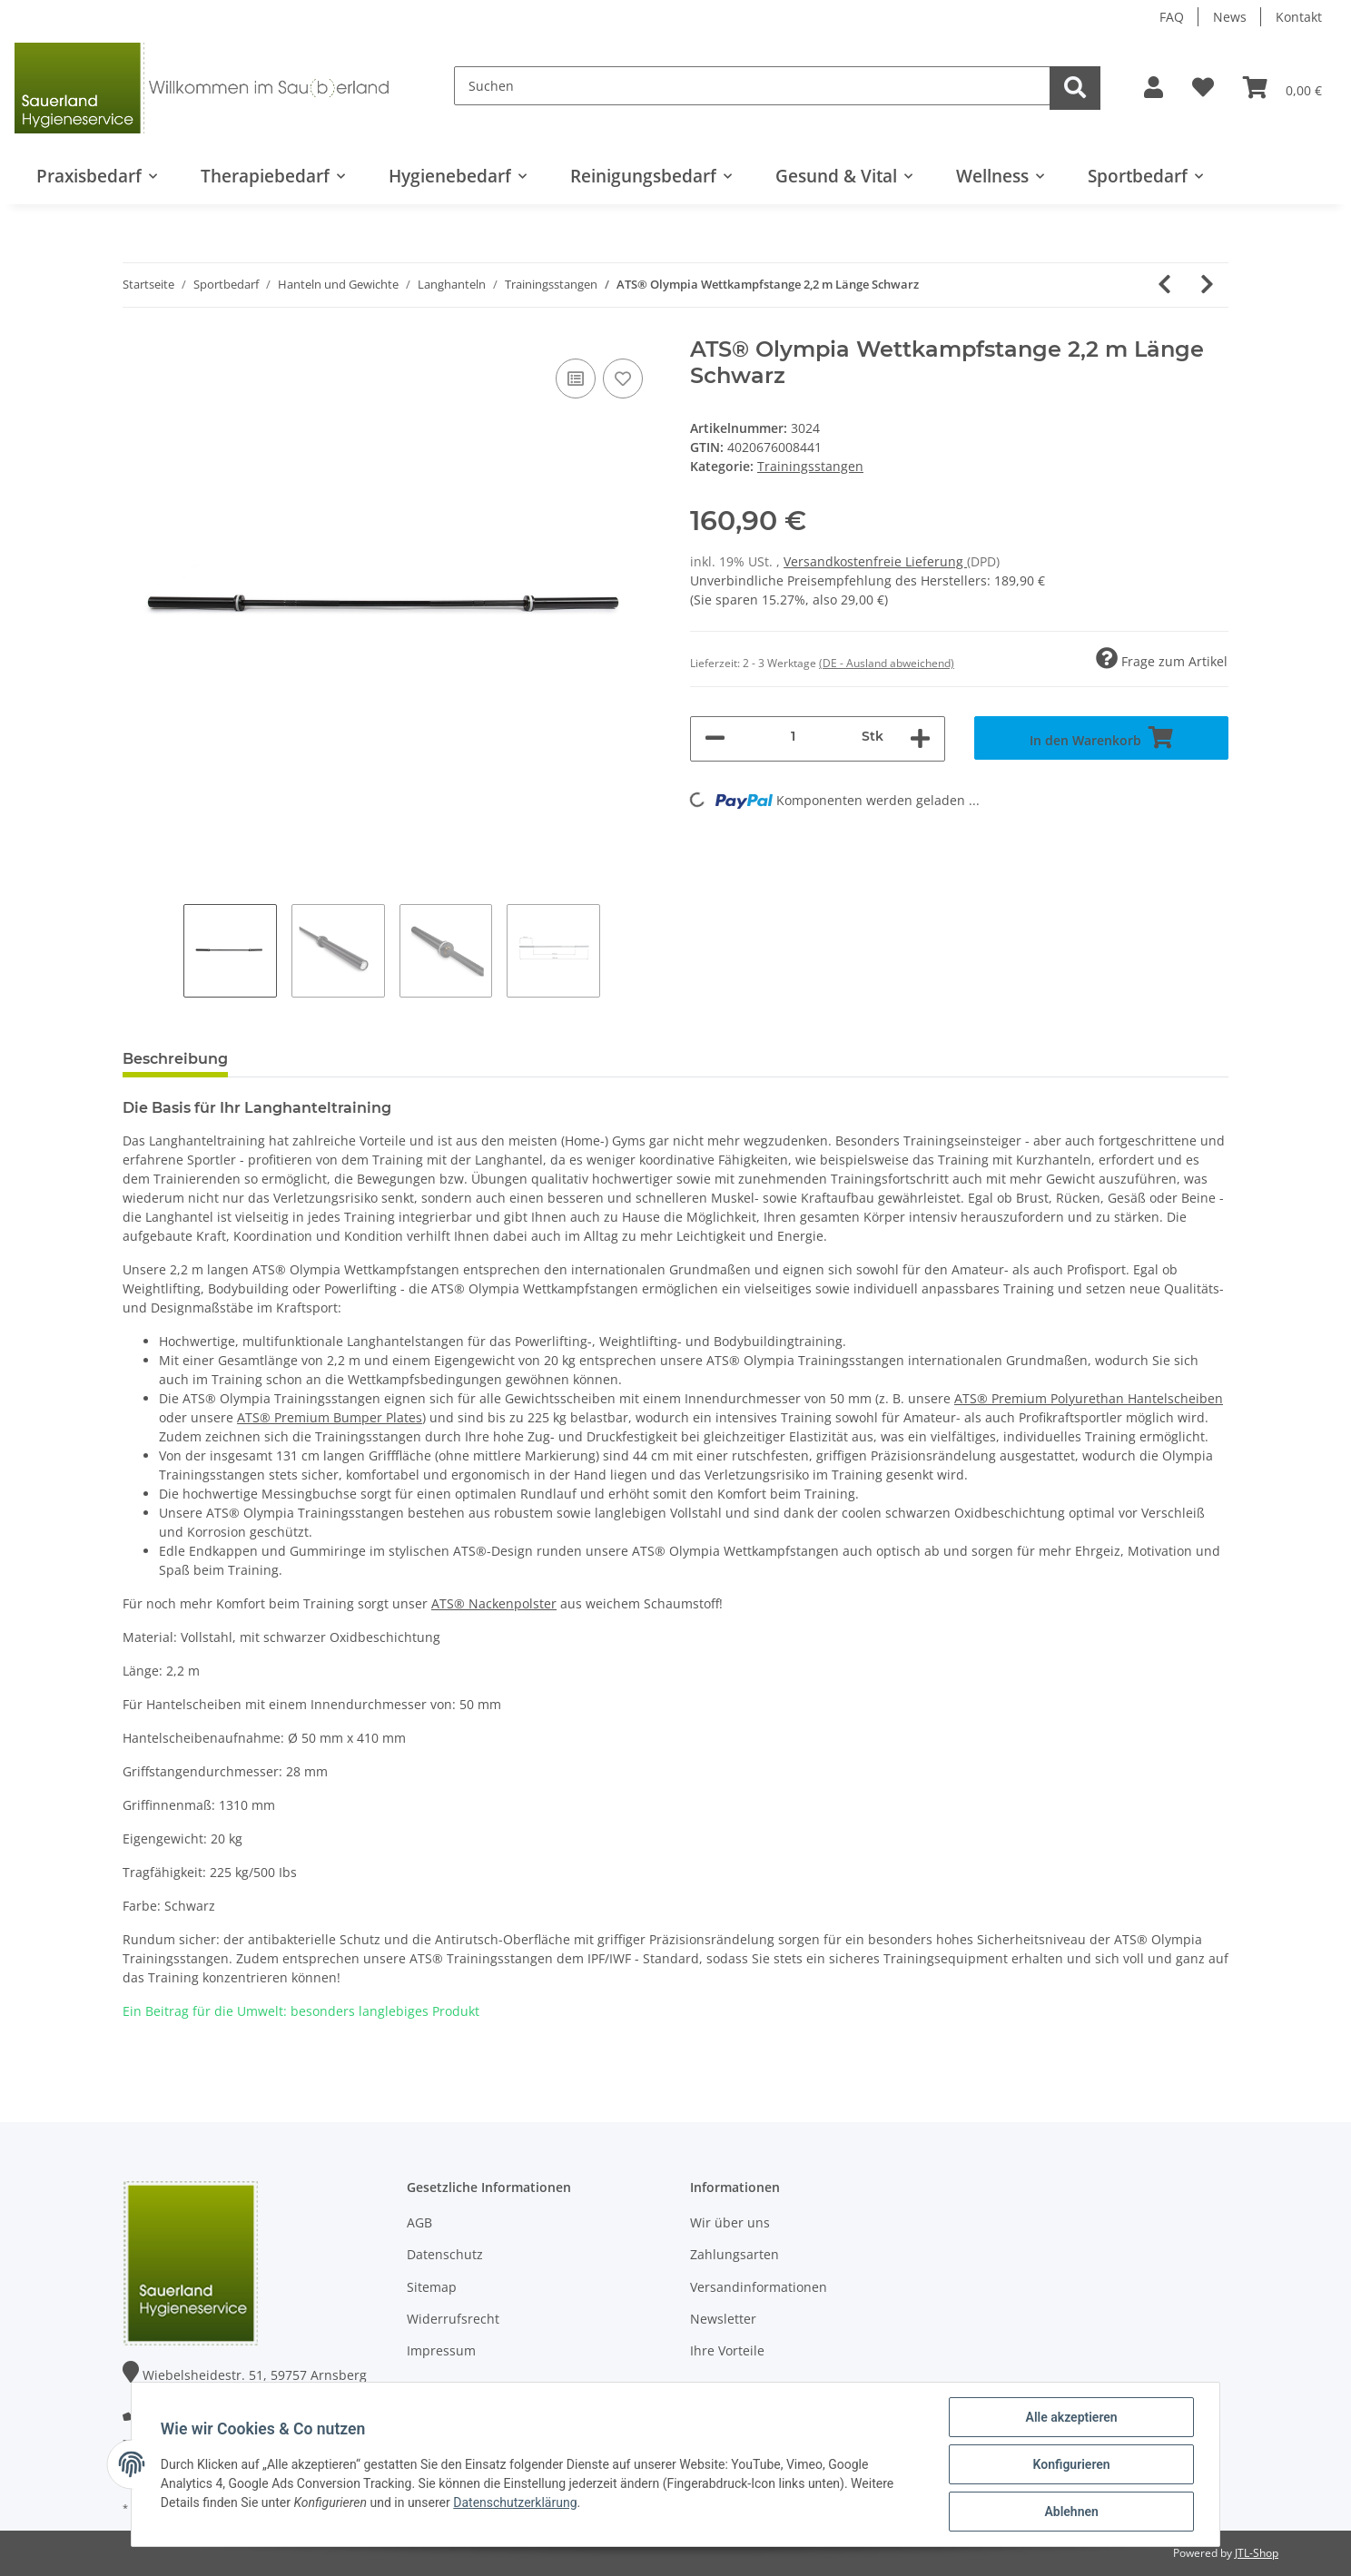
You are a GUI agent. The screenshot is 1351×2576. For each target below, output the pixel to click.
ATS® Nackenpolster (494, 1603)
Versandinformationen (758, 2287)
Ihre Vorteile (727, 2350)
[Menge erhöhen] (920, 739)
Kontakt (1299, 16)
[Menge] (793, 736)
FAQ (1171, 16)
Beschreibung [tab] (175, 1058)
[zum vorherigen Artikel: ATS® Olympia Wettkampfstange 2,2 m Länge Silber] (1164, 285)
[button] (1153, 88)
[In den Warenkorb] (1101, 738)
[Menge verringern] (715, 739)
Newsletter (723, 2318)
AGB (419, 2222)
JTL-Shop (1256, 2553)
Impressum (441, 2350)
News (1230, 16)
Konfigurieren (1070, 2464)
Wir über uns (730, 2222)
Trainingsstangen (810, 466)
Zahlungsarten (734, 2254)
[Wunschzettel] (1203, 88)
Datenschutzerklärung (515, 2502)
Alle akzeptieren (1071, 2417)
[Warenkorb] (1282, 88)
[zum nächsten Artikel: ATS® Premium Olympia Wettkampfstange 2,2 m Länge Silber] (1207, 285)
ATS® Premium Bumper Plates (329, 1417)
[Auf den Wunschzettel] (623, 378)
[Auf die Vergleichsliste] (576, 378)
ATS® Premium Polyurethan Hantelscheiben (1088, 1398)
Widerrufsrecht (453, 2318)
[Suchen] (752, 85)
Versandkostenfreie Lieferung (875, 561)
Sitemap (432, 2287)
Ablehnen (1071, 2511)
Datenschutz (445, 2254)
